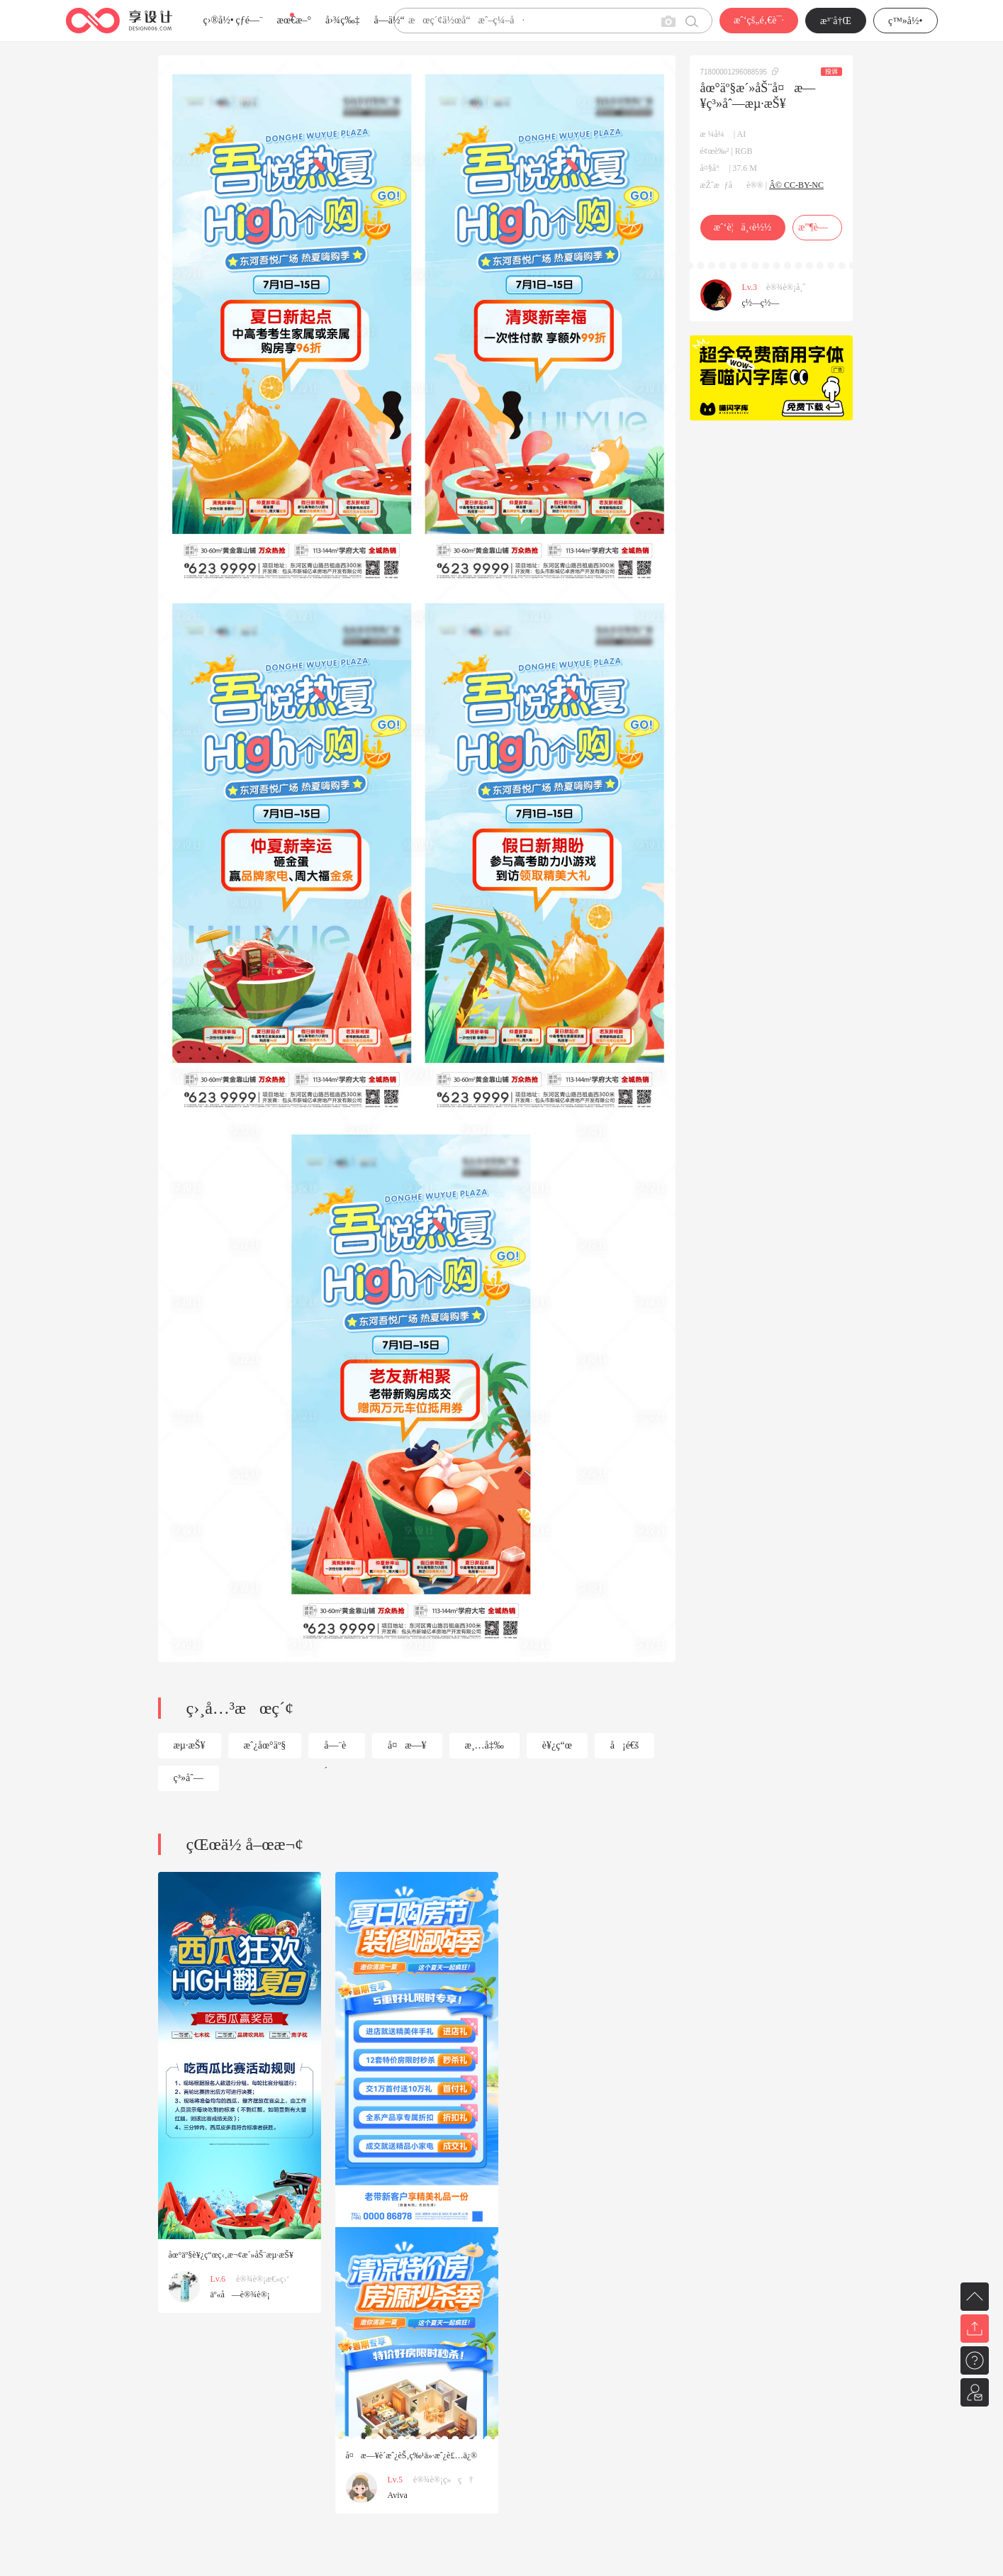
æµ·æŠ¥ (190, 1745)
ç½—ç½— (761, 303)
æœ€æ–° (294, 20)
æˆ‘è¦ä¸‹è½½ (742, 227)
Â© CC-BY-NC (796, 185)
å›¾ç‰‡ (342, 20)
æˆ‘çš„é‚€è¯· (759, 20)
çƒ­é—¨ (249, 20)
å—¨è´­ (335, 1749)
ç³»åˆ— (188, 1778)
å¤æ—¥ (407, 1745)
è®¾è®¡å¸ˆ (785, 287)
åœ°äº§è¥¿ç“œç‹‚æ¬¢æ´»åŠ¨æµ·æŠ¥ (231, 2255)
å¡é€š (624, 1745)
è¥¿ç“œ (557, 1745)
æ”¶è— (817, 227)
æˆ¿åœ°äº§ (265, 1745)
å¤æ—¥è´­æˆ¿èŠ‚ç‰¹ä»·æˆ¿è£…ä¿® (412, 2455)
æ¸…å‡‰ (484, 1745)
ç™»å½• (905, 21)
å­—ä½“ (389, 20)
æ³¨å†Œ (835, 21)
